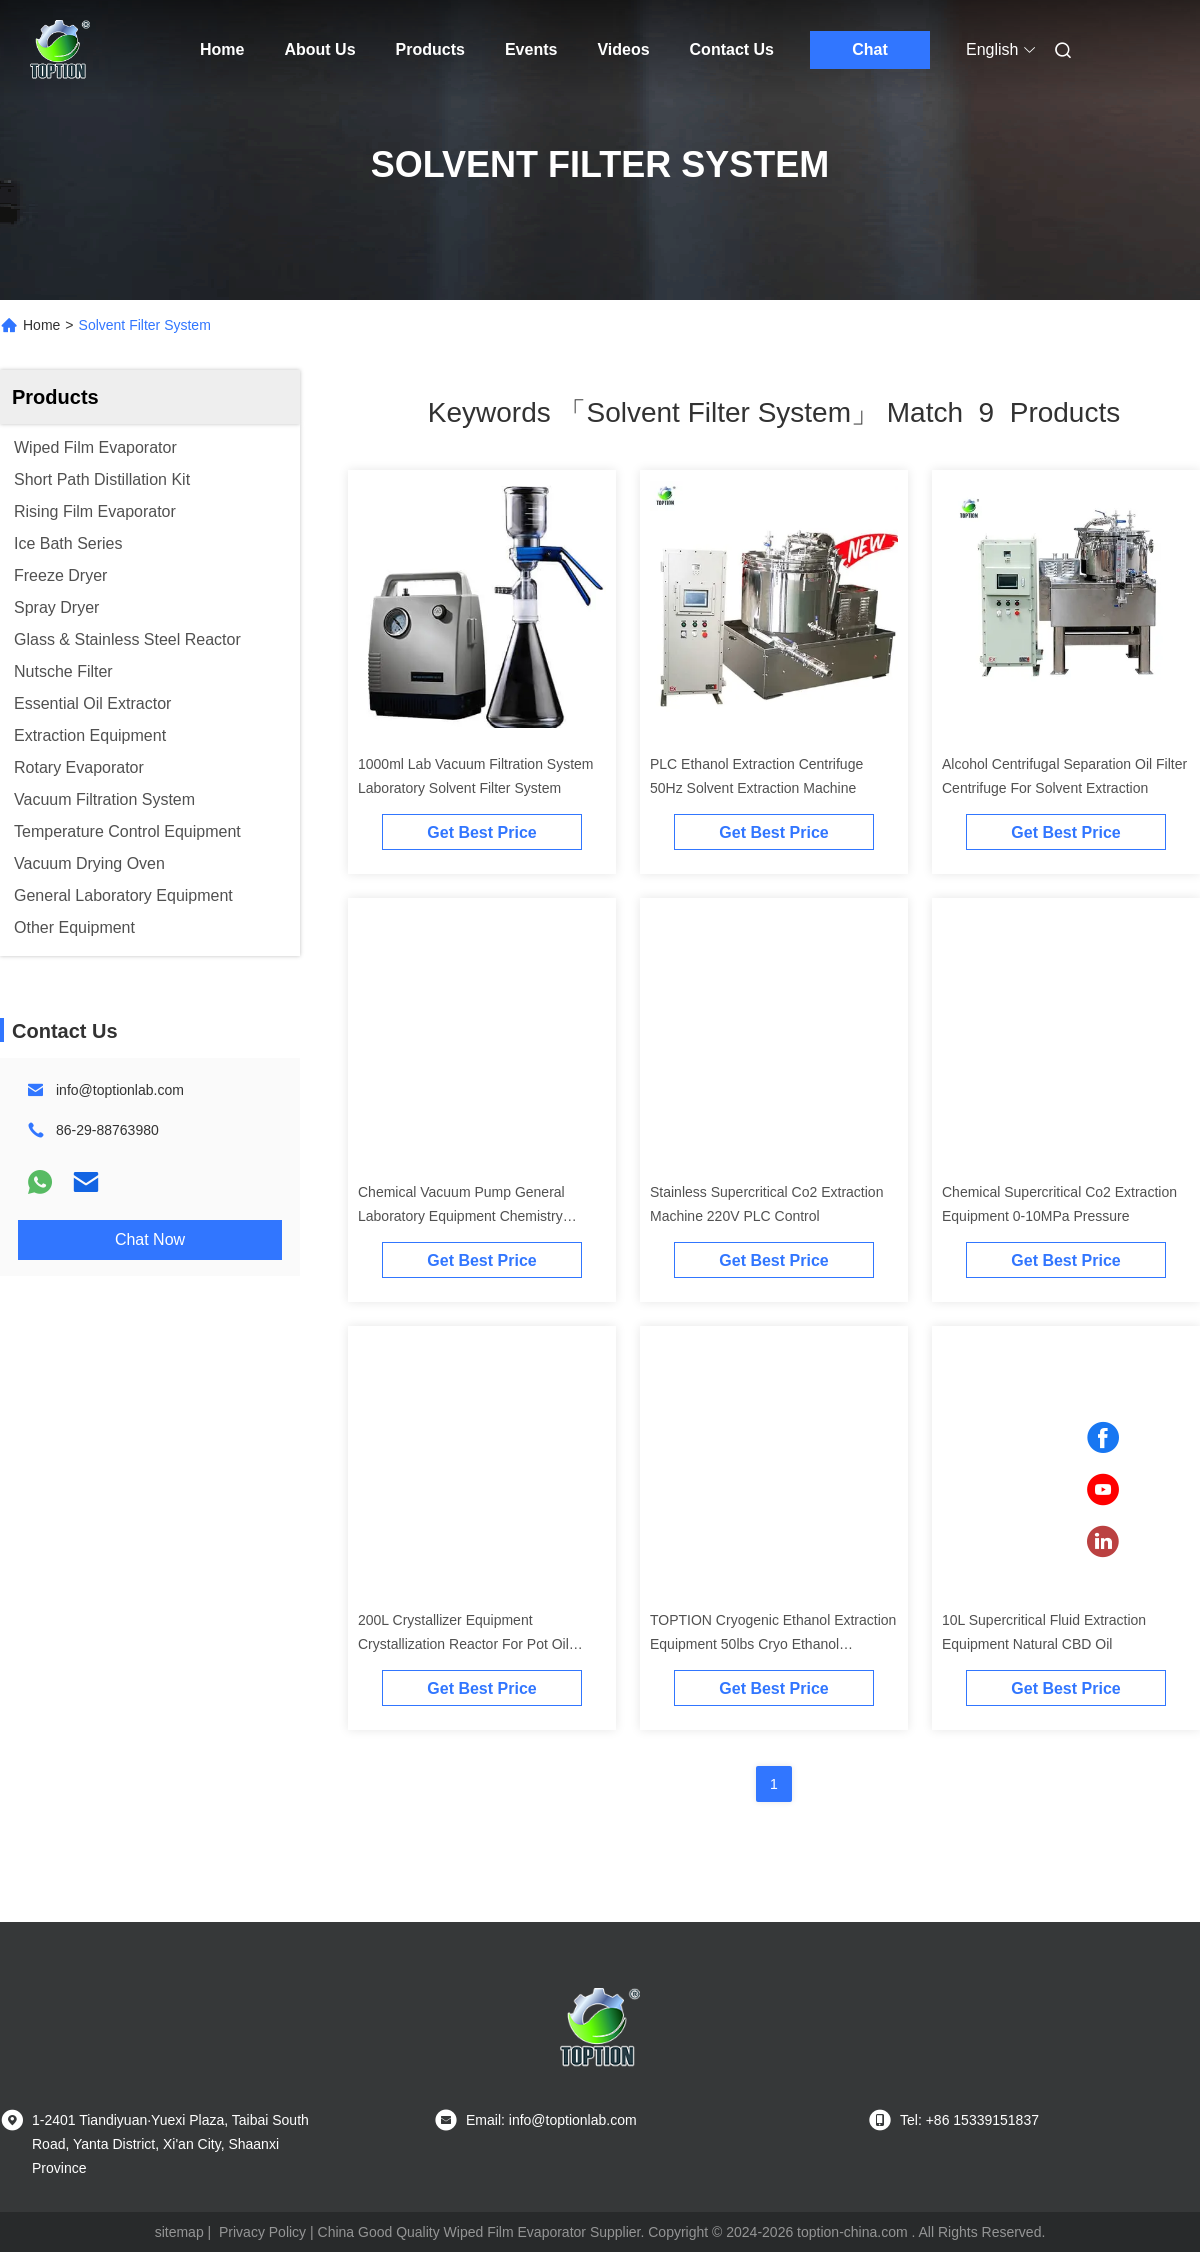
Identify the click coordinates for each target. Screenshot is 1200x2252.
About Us (319, 49)
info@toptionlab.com (120, 1090)
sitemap (179, 2232)
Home (222, 49)
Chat (870, 49)
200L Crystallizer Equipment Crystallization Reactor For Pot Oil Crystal (463, 1644)
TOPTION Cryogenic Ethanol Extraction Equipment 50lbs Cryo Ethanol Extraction (773, 1644)
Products (430, 49)
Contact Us (732, 49)
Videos (623, 49)
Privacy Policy (262, 2232)
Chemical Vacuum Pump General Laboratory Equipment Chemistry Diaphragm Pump (461, 1216)
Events (531, 49)
